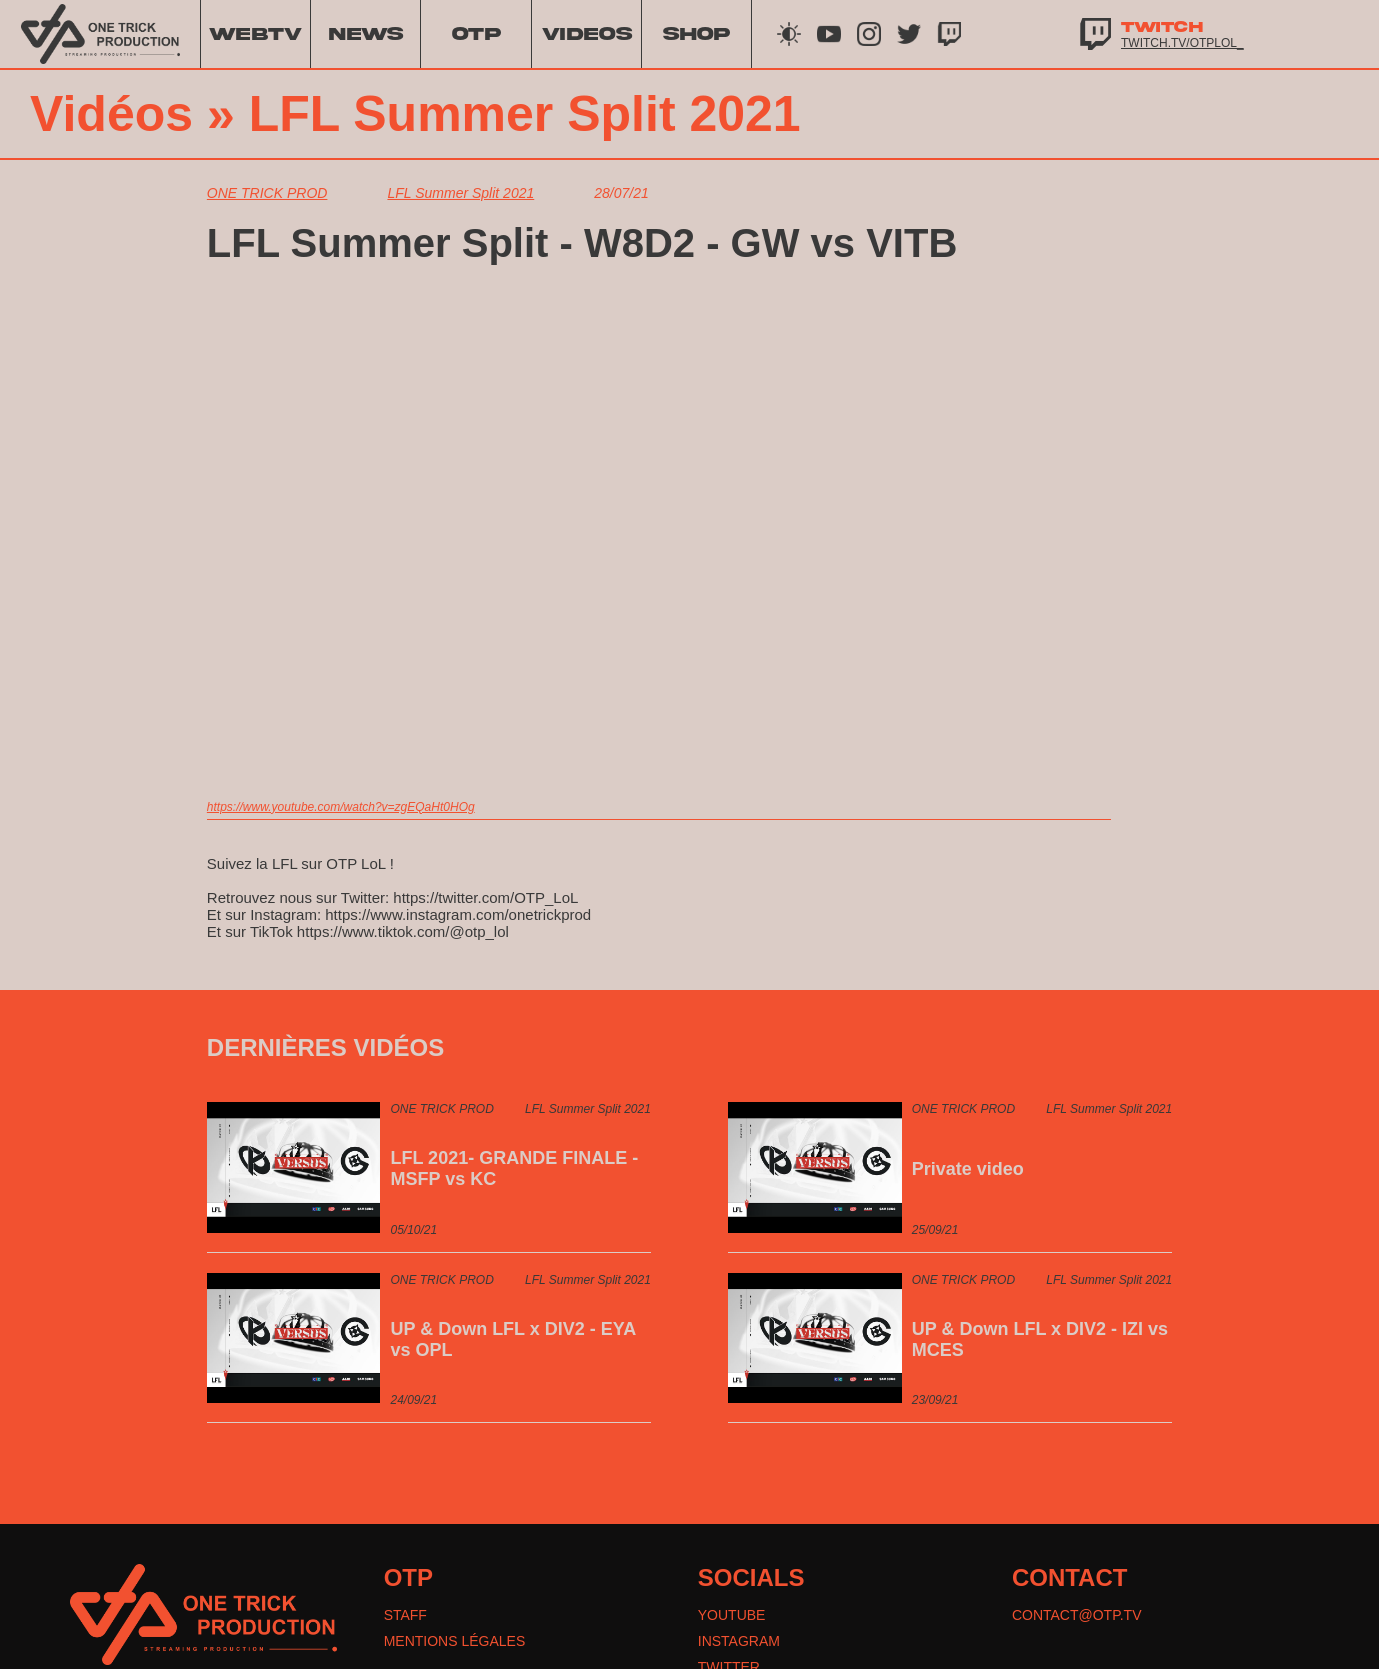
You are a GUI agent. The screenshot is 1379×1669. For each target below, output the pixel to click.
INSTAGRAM (739, 1641)
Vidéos (111, 114)
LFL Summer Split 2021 (525, 114)
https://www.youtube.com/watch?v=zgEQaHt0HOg (341, 807)
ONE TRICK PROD (267, 193)
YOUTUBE (732, 1615)
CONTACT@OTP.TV (1077, 1615)
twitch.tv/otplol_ (1182, 43)
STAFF (405, 1615)
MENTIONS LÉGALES (455, 1641)
